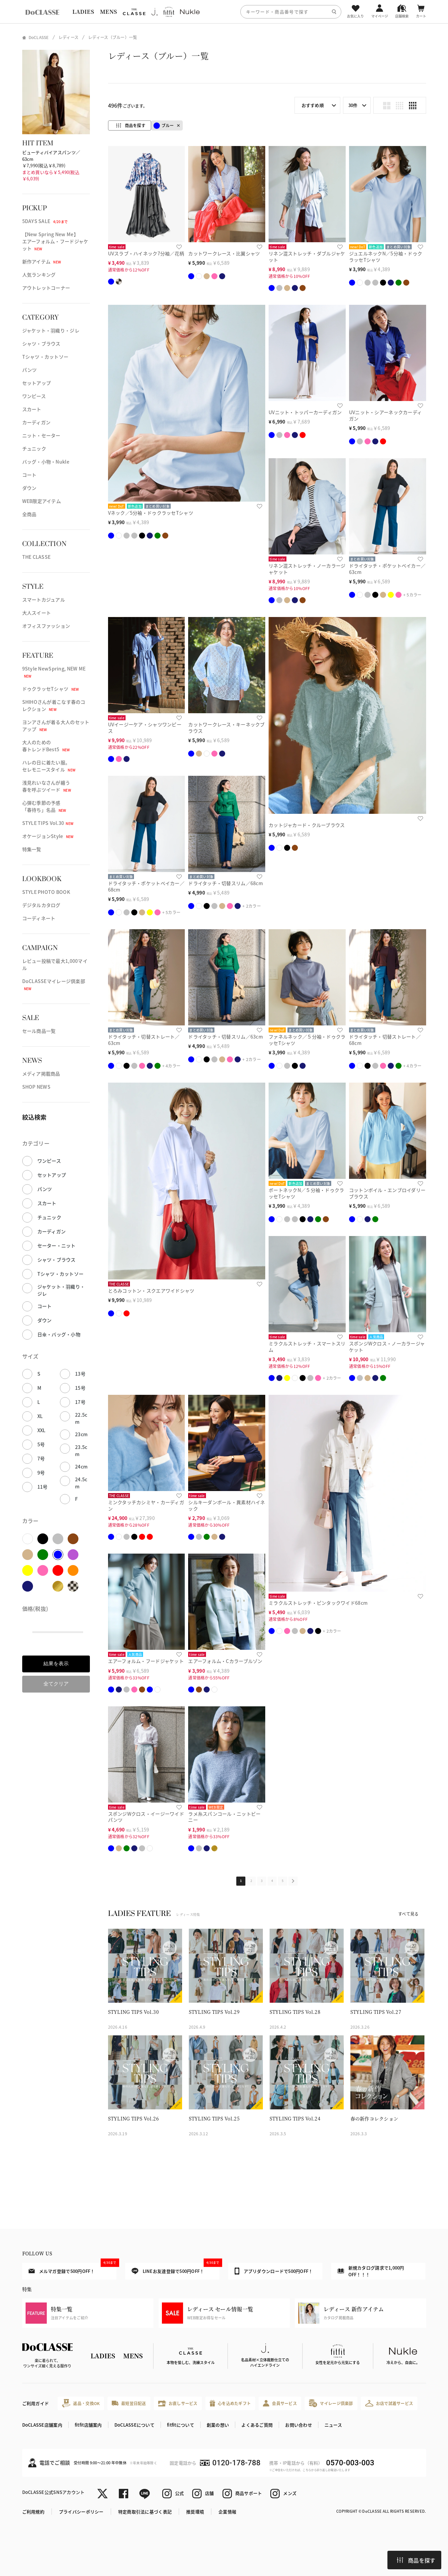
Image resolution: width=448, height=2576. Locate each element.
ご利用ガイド (35, 2403)
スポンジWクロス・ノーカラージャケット (387, 1346)
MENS (108, 11)
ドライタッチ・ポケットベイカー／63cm (387, 568)
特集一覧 (31, 849)
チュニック (34, 448)
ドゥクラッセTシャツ (50, 688)
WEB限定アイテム (41, 501)
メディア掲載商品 (41, 1073)
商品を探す (416, 2560)
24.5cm (81, 1483)
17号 (80, 1402)
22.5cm (81, 1418)
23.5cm (81, 1450)
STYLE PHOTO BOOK (46, 891)
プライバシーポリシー (81, 2511)
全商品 (29, 514)
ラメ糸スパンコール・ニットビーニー (224, 1816)
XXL (41, 1430)
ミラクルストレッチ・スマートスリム (307, 1346)
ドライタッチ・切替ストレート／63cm (144, 1039)
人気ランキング (39, 274)
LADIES (83, 11)
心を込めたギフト (230, 2403)
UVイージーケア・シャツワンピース (144, 727)
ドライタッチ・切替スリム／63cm (225, 1036)
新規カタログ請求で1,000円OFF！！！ (371, 2271)
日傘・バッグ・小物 (59, 1334)
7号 (41, 1458)
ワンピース (34, 396)
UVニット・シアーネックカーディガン (385, 415)
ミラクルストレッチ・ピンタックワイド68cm (318, 1602)
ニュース (333, 2425)
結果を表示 (56, 1663)
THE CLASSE (36, 556)
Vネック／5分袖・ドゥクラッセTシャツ (150, 512)
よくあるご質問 (257, 2425)
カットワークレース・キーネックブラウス (226, 727)
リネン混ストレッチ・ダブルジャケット (307, 256)
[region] (224, 11)
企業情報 (227, 2511)
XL (40, 1416)
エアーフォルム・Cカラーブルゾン (225, 1661)
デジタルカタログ (41, 905)
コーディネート (39, 918)
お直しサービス (178, 2403)
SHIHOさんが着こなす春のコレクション (53, 705)
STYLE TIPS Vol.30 (48, 823)
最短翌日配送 (129, 2403)
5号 (41, 1444)
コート (29, 474)
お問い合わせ (298, 2425)
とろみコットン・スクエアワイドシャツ (151, 1290)
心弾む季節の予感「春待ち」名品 (44, 806)
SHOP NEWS (36, 1086)
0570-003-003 (350, 2463)
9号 (41, 1472)
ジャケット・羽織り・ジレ (50, 330)
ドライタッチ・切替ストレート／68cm (385, 1039)
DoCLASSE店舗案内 (42, 2425)
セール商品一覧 (39, 1030)
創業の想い (218, 2425)
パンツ (29, 369)
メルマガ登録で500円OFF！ (72, 2268)
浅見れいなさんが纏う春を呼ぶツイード (46, 786)
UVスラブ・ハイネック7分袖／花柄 (146, 253)
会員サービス (280, 2403)
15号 (80, 1387)
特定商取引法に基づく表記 (145, 2511)
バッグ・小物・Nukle (45, 461)
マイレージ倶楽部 (331, 2403)
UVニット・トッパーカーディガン (305, 412)
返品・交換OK (81, 2403)
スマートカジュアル (43, 599)
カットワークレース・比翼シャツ (224, 253)
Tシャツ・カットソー (45, 356)
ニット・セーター (41, 435)
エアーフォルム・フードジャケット (146, 1661)
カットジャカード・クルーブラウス (307, 825)
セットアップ (36, 382)
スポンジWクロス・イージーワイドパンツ (146, 1816)
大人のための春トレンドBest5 (46, 746)
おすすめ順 (313, 105)
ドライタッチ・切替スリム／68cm (225, 883)
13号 (80, 1373)
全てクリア (56, 1683)
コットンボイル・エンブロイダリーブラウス (387, 1193)
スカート (31, 409)
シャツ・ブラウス (41, 343)
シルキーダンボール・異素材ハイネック (226, 1505)
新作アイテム (41, 261)
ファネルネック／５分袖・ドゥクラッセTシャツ (307, 1039)
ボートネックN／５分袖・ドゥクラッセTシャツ (306, 1193)
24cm (81, 1466)
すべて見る (408, 1914)
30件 (353, 105)
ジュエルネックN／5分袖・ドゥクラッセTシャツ (385, 256)
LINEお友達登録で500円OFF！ (175, 2269)
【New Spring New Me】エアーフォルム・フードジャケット (55, 241)
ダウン (29, 487)
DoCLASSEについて (134, 2425)
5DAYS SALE (45, 221)
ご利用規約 (33, 2511)
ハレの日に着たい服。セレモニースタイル (49, 766)
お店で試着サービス (389, 2403)
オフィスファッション (46, 625)
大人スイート (36, 612)
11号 (42, 1486)
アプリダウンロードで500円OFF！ (274, 2270)
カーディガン (36, 422)
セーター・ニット (56, 1245)
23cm (81, 1434)
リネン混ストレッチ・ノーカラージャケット (307, 568)
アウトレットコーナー (46, 287)
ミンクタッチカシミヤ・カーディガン (146, 1505)
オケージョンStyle (48, 836)
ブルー (163, 125)
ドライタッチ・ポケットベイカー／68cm (146, 886)
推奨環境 (195, 2511)
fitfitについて (180, 2425)
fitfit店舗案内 (88, 2425)
